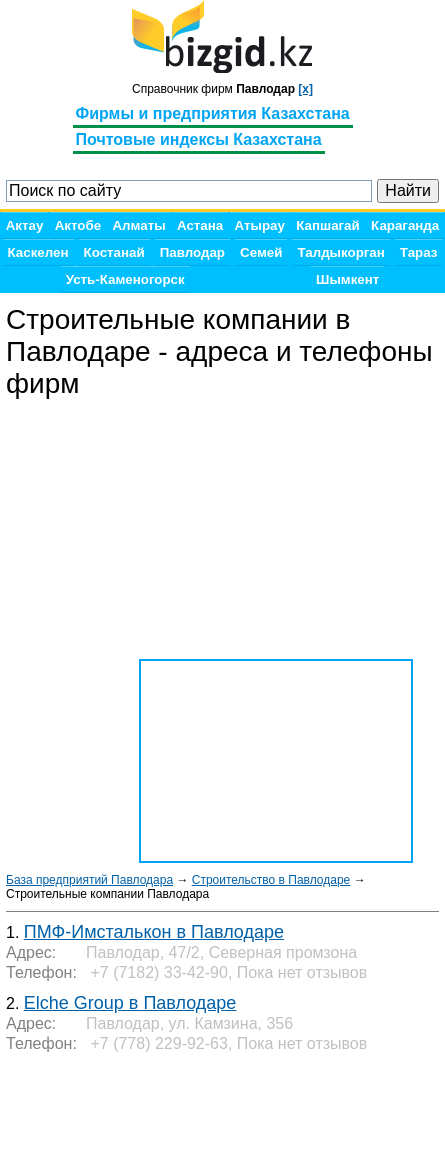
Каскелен (38, 252)
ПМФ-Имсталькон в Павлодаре (154, 932)
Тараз (419, 252)
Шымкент (347, 279)
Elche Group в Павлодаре (130, 1003)
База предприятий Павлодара (89, 880)
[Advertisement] (166, 1114)
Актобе (78, 225)
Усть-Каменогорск (125, 279)
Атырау (260, 225)
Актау (25, 225)
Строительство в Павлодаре (271, 880)
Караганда (405, 225)
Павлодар (192, 252)
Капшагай (327, 225)
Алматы (138, 225)
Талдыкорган (340, 252)
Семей (261, 252)
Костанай (114, 252)
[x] (305, 89)
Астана (200, 225)
